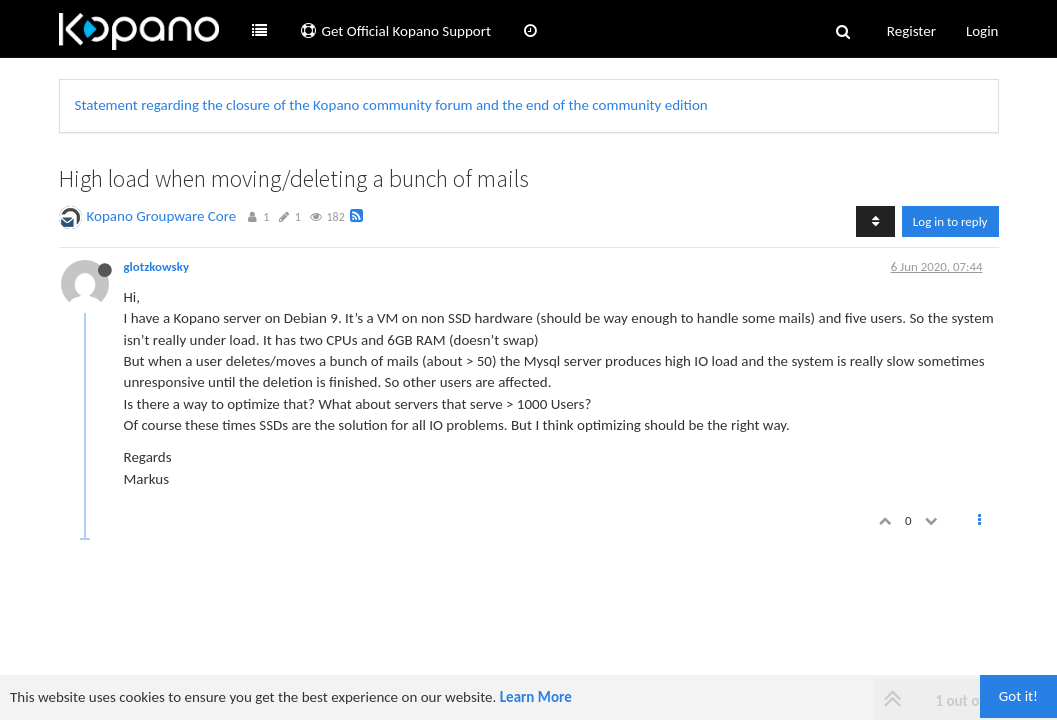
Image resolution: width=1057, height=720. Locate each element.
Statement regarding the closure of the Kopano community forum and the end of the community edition (391, 105)
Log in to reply (950, 221)
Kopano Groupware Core (162, 216)
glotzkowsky (157, 266)
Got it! (1018, 696)
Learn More (536, 697)
